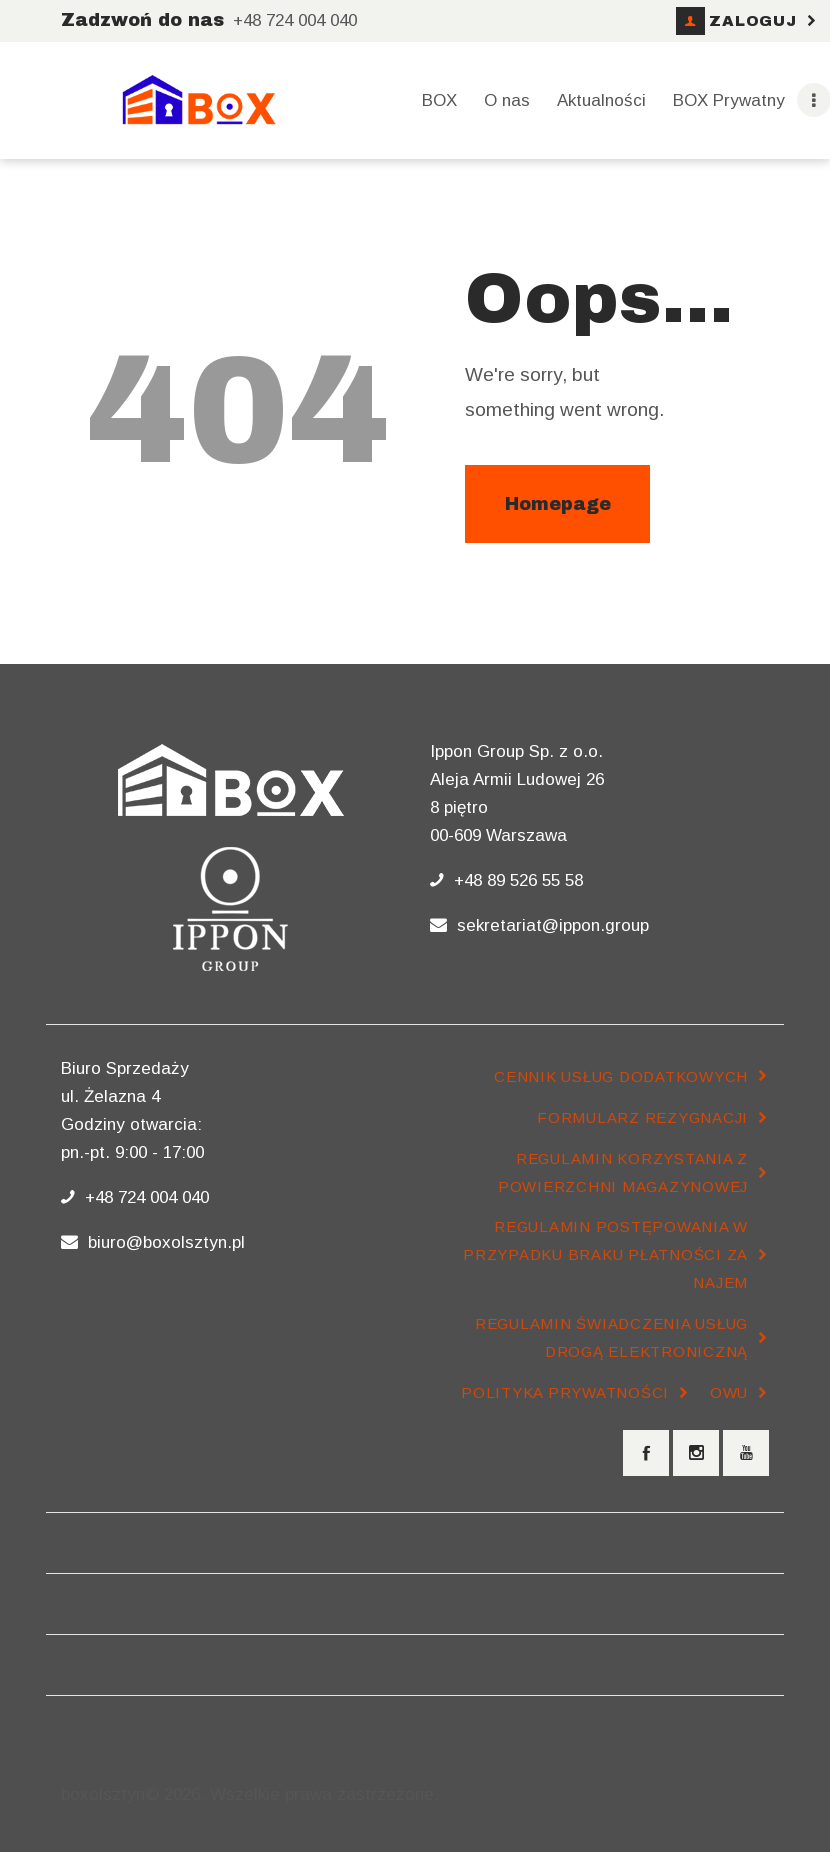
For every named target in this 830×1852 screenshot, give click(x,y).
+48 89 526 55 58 (516, 880)
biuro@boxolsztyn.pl (164, 1242)
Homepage (558, 504)
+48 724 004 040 (144, 1197)
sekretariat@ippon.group (550, 925)
